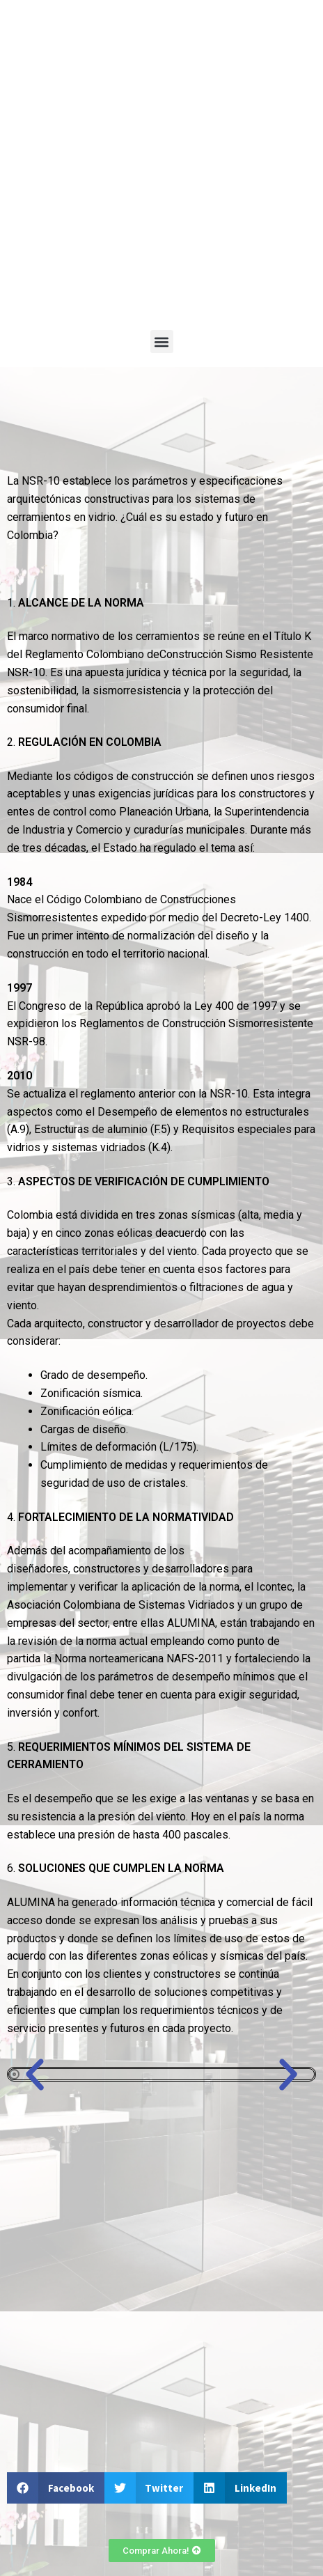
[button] (161, 341)
